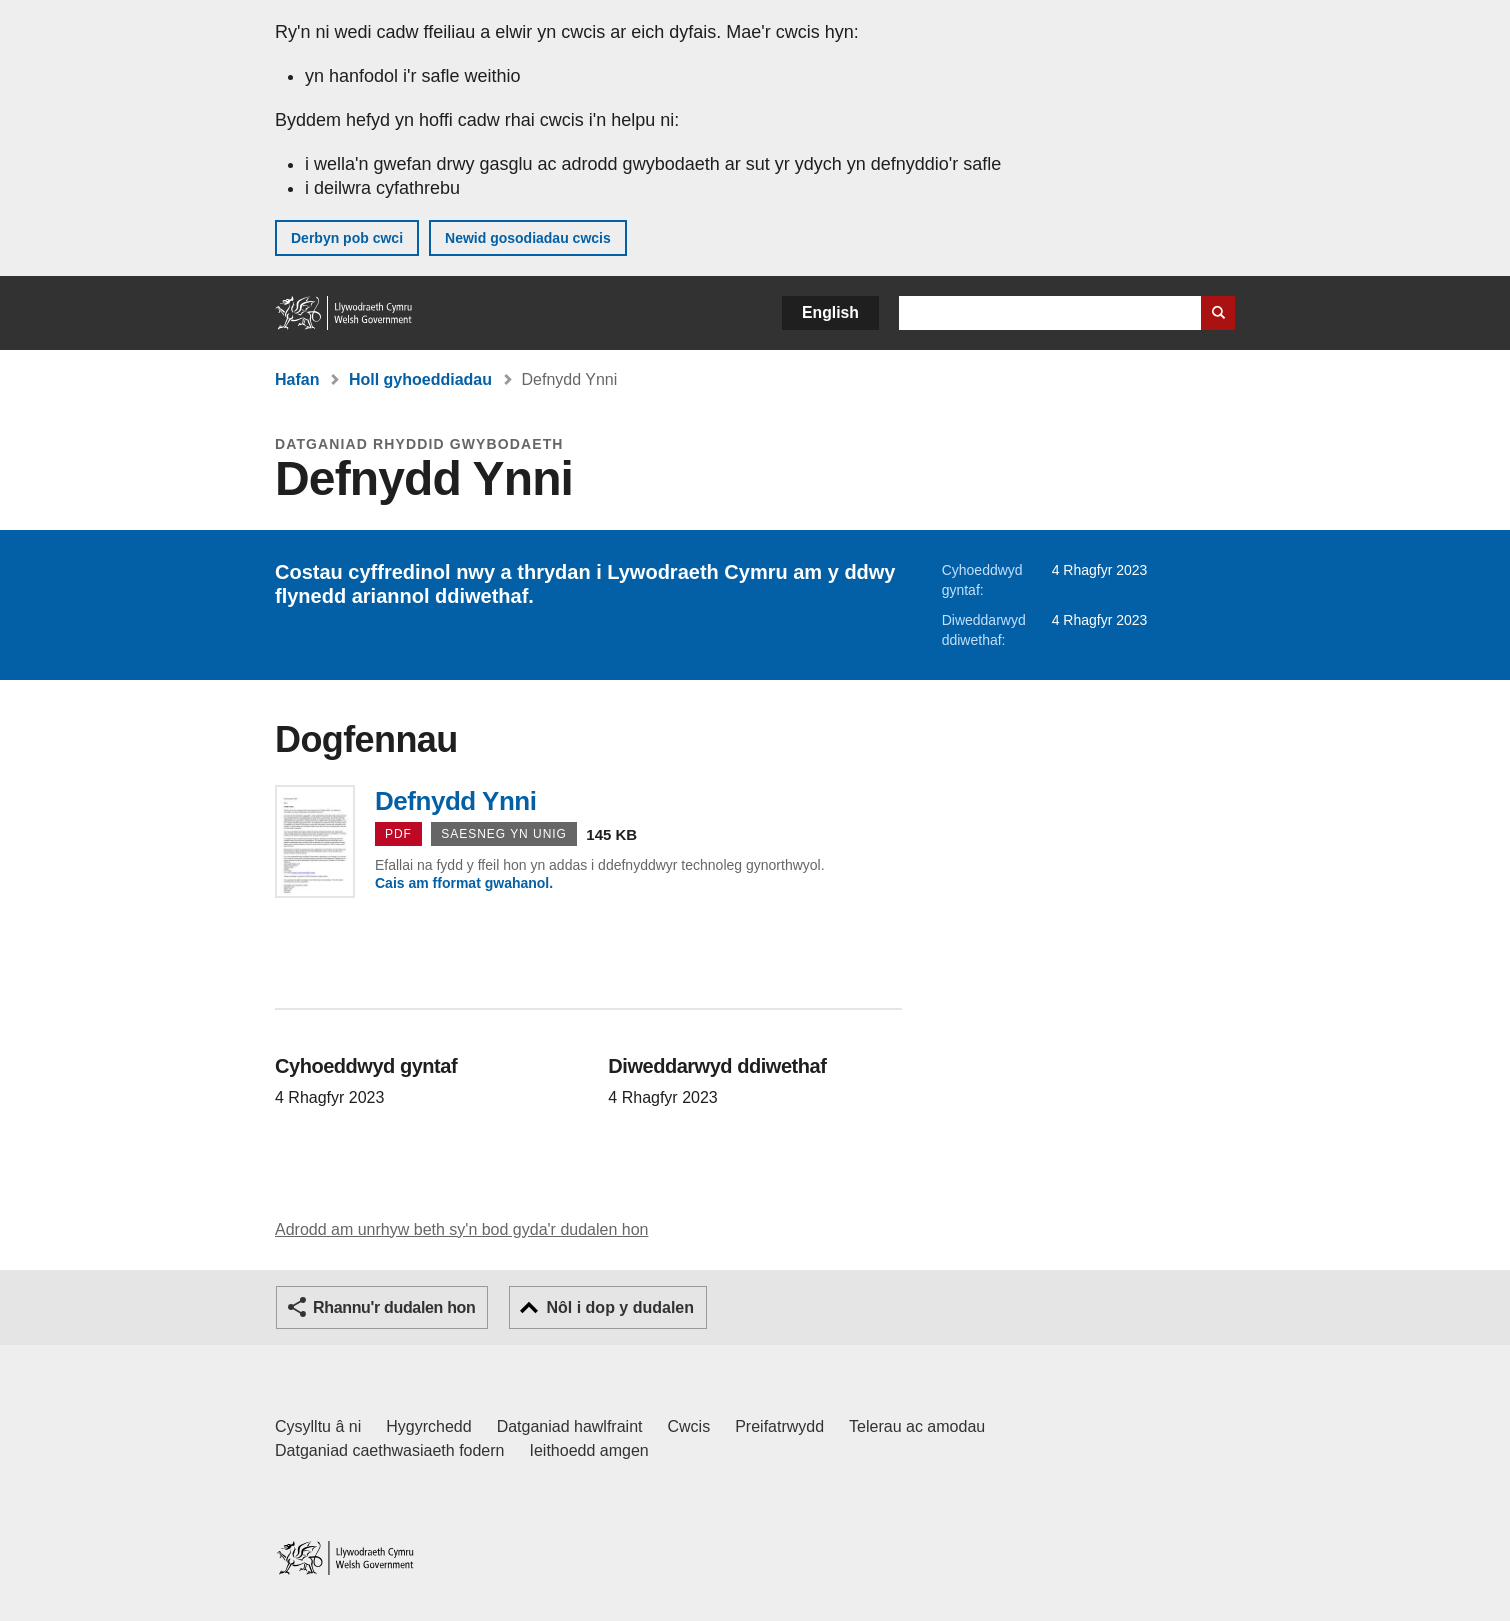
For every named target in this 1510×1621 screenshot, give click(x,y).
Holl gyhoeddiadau (420, 379)
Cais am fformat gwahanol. (464, 883)
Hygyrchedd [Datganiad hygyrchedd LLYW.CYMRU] (428, 1426)
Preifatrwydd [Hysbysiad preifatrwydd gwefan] (779, 1426)
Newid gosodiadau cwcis (528, 238)
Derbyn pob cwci (347, 238)
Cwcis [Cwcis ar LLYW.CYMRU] (689, 1426)
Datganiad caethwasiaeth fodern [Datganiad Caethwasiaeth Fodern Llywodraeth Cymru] (390, 1450)
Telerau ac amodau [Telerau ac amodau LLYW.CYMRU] (917, 1426)
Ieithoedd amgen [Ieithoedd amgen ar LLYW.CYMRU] (589, 1450)
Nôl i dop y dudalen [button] (620, 1307)
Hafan (297, 379)
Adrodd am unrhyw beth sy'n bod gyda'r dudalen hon (461, 1229)
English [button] (830, 312)
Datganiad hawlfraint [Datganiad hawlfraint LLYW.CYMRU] (570, 1426)
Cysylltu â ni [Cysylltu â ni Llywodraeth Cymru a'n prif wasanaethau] (318, 1426)
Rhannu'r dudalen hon (394, 1307)
